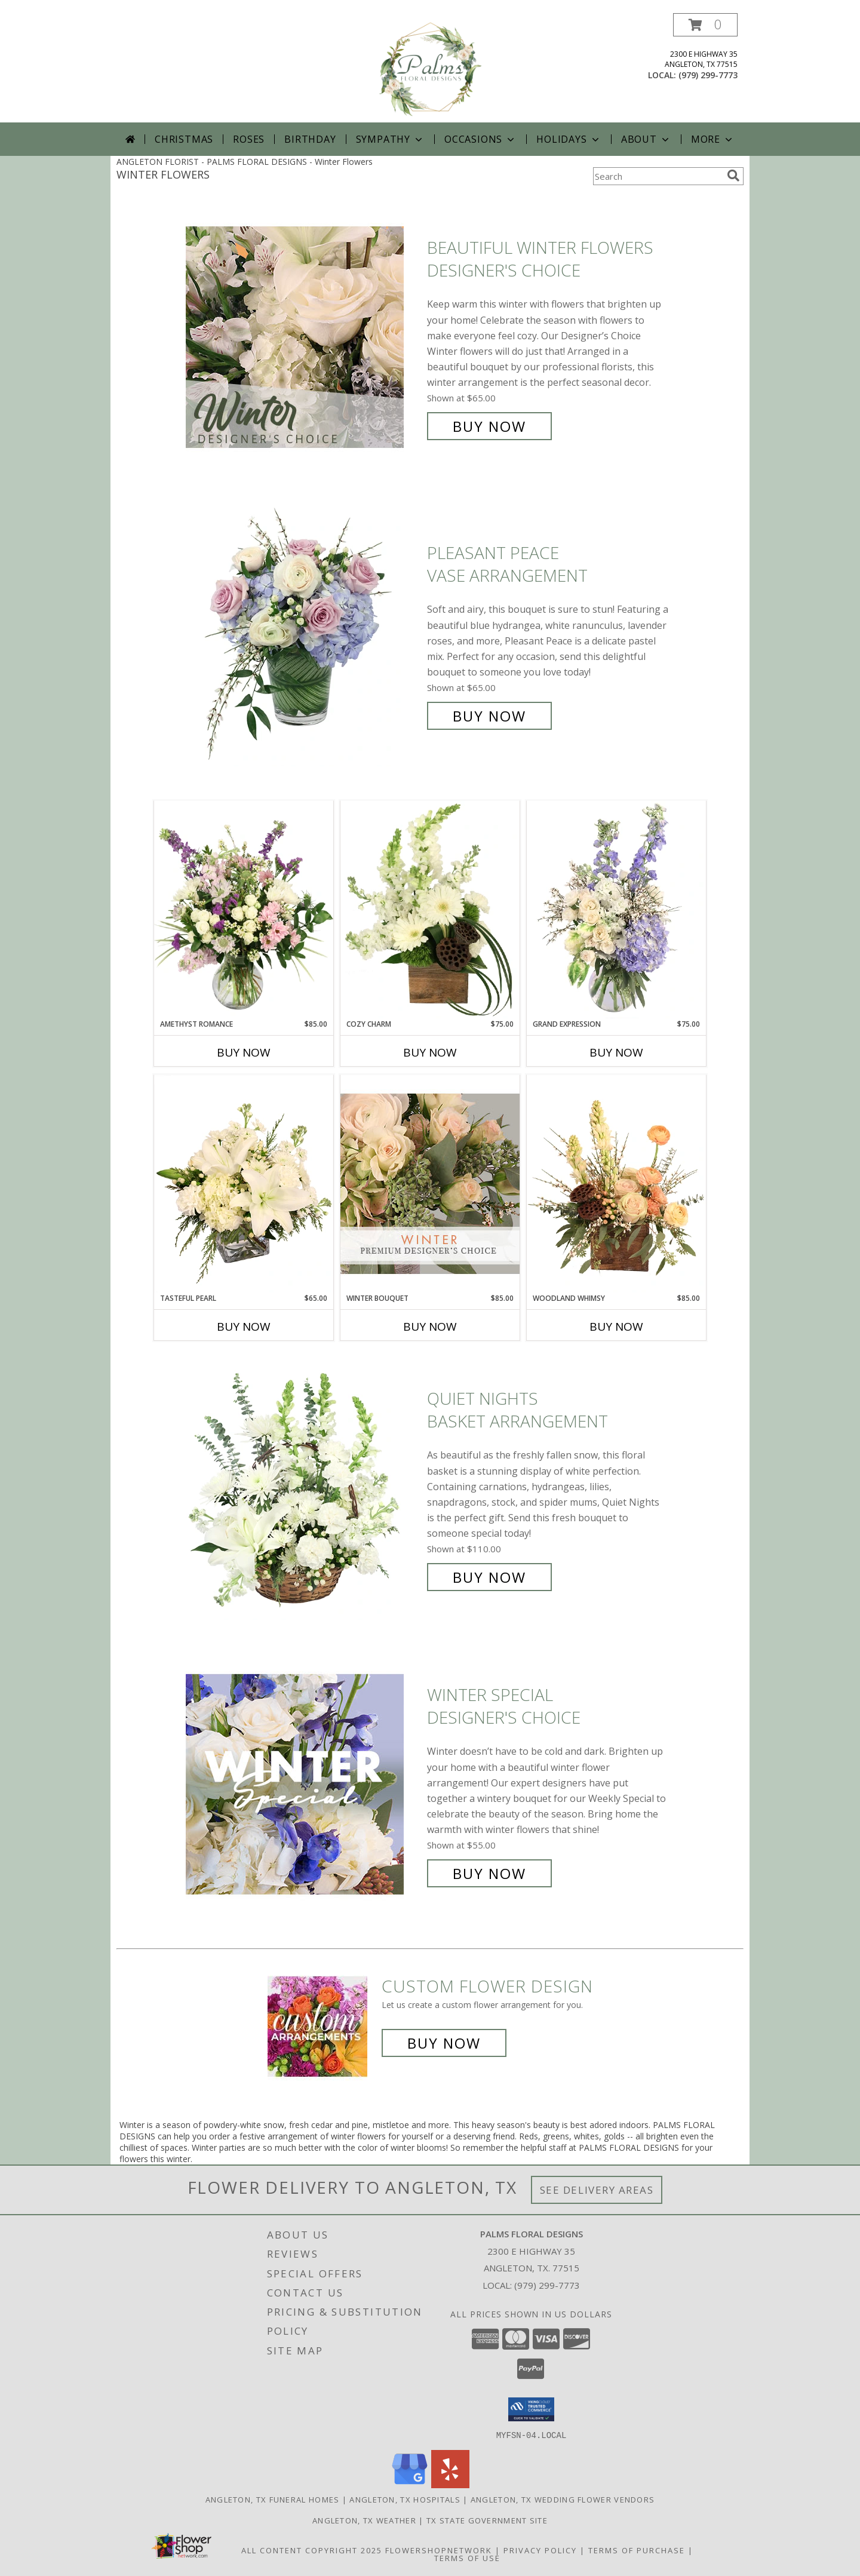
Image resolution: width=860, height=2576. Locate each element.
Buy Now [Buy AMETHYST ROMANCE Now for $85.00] (244, 1052)
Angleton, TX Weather (364, 2519)
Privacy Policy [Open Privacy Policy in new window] (540, 2549)
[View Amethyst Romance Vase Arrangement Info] (243, 909)
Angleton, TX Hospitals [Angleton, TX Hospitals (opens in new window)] (404, 2499)
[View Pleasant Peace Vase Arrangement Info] (303, 634)
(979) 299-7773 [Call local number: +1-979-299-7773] (708, 75)
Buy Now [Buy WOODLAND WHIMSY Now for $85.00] (616, 1326)
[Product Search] (657, 176)
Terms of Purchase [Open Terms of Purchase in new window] (636, 2549)
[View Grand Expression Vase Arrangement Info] (616, 909)
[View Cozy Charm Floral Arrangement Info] (430, 909)
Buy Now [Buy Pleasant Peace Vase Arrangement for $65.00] (489, 716)
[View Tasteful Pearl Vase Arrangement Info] (243, 1183)
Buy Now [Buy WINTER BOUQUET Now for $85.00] (430, 1326)
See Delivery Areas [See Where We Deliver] (597, 2190)
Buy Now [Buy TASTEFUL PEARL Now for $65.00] (244, 1326)
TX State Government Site (487, 2519)
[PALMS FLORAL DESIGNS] (430, 67)
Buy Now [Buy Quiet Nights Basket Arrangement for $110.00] (489, 1577)
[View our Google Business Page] (410, 2484)
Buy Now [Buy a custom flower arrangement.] (444, 2043)
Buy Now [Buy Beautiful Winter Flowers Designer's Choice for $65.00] (489, 426)
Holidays (568, 139)
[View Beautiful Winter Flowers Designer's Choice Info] (303, 337)
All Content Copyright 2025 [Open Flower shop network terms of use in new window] (311, 2549)
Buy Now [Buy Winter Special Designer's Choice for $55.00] (489, 1873)
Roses (249, 139)
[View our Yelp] (450, 2484)
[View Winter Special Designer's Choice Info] (303, 1784)
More (713, 139)
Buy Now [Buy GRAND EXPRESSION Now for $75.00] (616, 1052)
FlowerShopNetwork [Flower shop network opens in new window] (438, 2549)
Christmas (184, 139)
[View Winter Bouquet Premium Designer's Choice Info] (430, 1183)
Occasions (480, 139)
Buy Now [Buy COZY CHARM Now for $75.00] (430, 1052)
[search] (733, 175)
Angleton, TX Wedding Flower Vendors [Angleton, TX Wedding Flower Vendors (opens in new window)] (563, 2499)
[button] (705, 24)
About (646, 139)
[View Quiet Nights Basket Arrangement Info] (303, 1488)
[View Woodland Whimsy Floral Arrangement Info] (616, 1183)
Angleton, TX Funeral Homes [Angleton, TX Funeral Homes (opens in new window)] (272, 2499)
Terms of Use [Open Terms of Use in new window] (467, 2557)
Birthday (310, 139)
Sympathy (390, 139)
